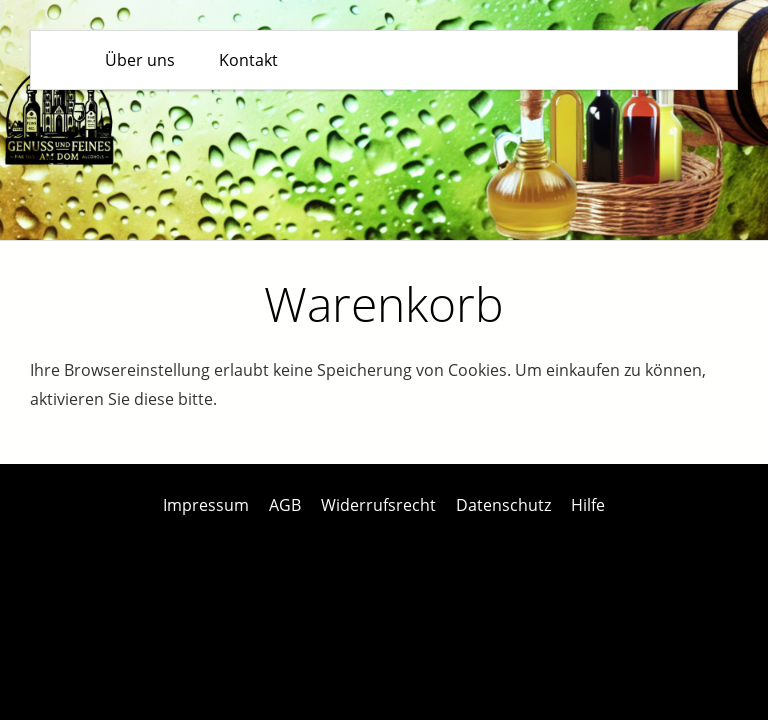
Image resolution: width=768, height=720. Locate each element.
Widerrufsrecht (378, 505)
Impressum (206, 505)
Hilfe (588, 505)
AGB (285, 505)
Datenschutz (503, 505)
